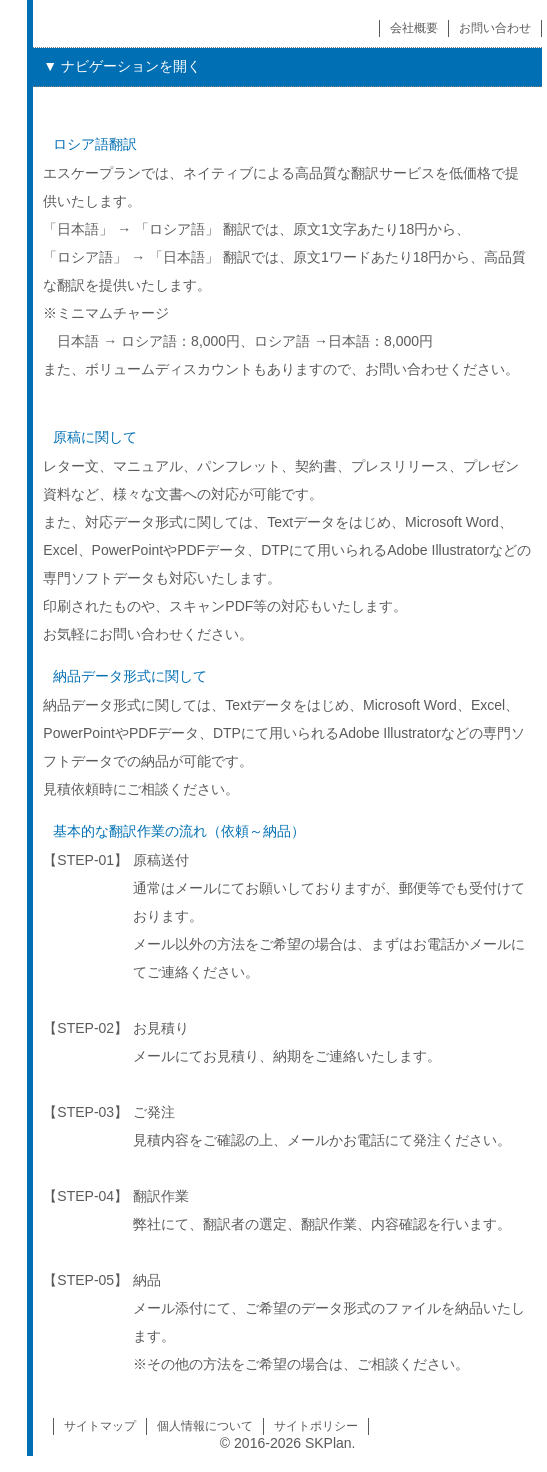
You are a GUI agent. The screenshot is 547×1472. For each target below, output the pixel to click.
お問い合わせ (495, 28)
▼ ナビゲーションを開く (122, 66)
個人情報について (205, 1426)
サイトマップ (100, 1426)
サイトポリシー (316, 1426)
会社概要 (414, 28)
